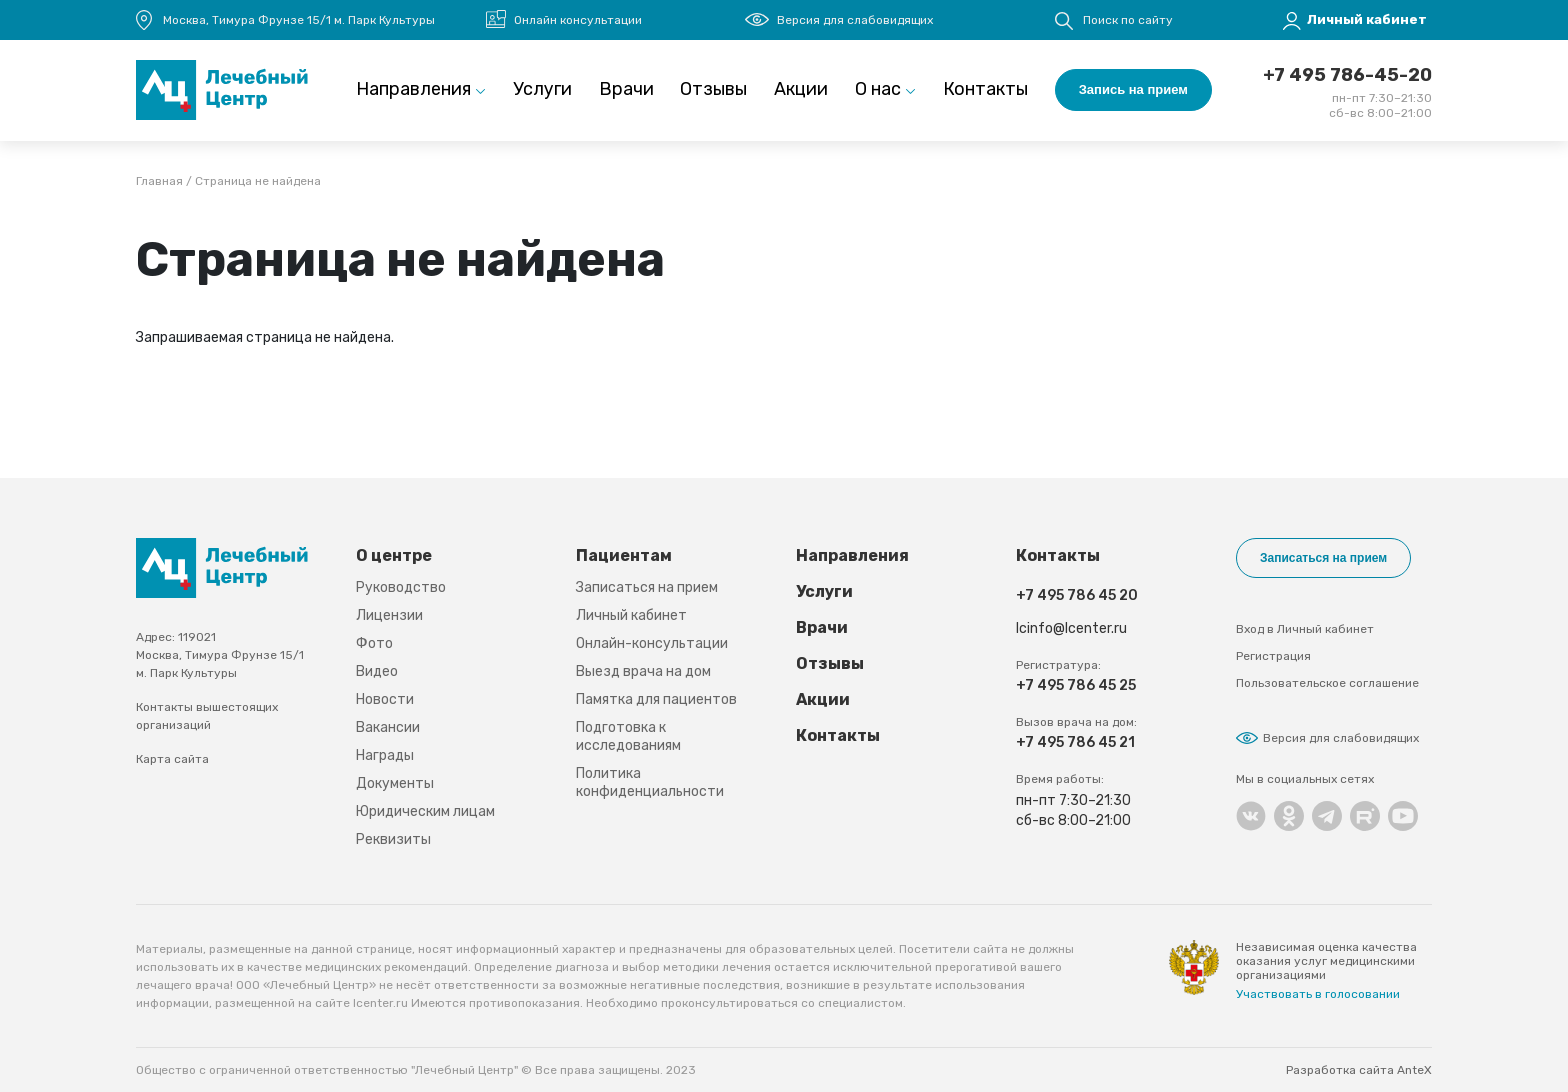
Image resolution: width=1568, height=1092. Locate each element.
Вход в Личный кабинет (1305, 629)
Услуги (542, 89)
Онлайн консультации (578, 20)
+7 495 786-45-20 (1347, 75)
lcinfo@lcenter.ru (1071, 628)
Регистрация (1273, 656)
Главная (159, 181)
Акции (801, 89)
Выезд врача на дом (643, 671)
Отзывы (713, 89)
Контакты (985, 89)
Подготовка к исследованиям (628, 736)
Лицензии (389, 615)
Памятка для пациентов (656, 699)
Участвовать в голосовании (1318, 994)
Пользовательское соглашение (1327, 683)
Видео (377, 671)
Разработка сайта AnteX (1359, 1070)
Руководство (401, 587)
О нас (878, 89)
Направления (413, 89)
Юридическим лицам (425, 811)
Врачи (626, 89)
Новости (385, 699)
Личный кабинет (631, 615)
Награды (385, 755)
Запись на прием (1133, 89)
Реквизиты (393, 839)
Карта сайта (172, 759)
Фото (374, 643)
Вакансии (388, 727)
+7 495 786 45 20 (1077, 595)
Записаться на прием (647, 587)
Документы (395, 783)
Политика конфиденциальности (650, 782)
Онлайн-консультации (652, 643)
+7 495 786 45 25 (1076, 685)
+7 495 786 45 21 (1075, 742)
